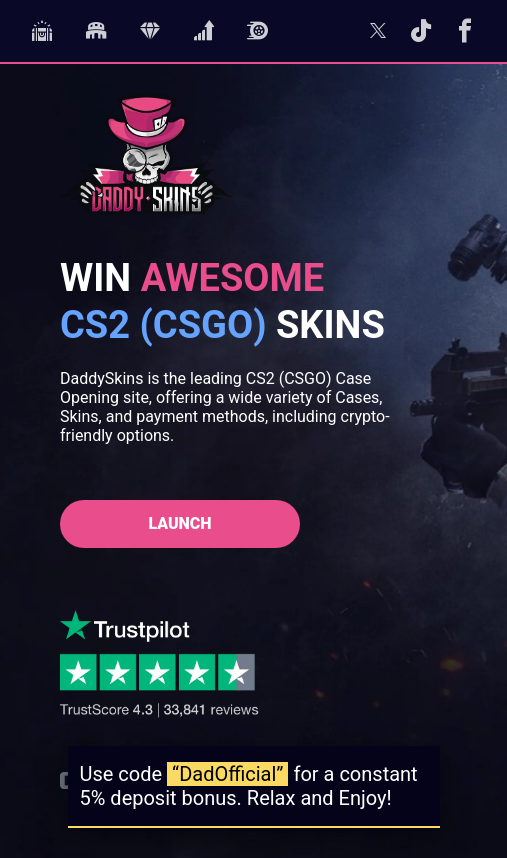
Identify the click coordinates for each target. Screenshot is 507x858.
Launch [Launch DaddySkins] (179, 523)
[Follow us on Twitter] (378, 35)
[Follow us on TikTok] (421, 35)
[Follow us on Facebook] (465, 35)
